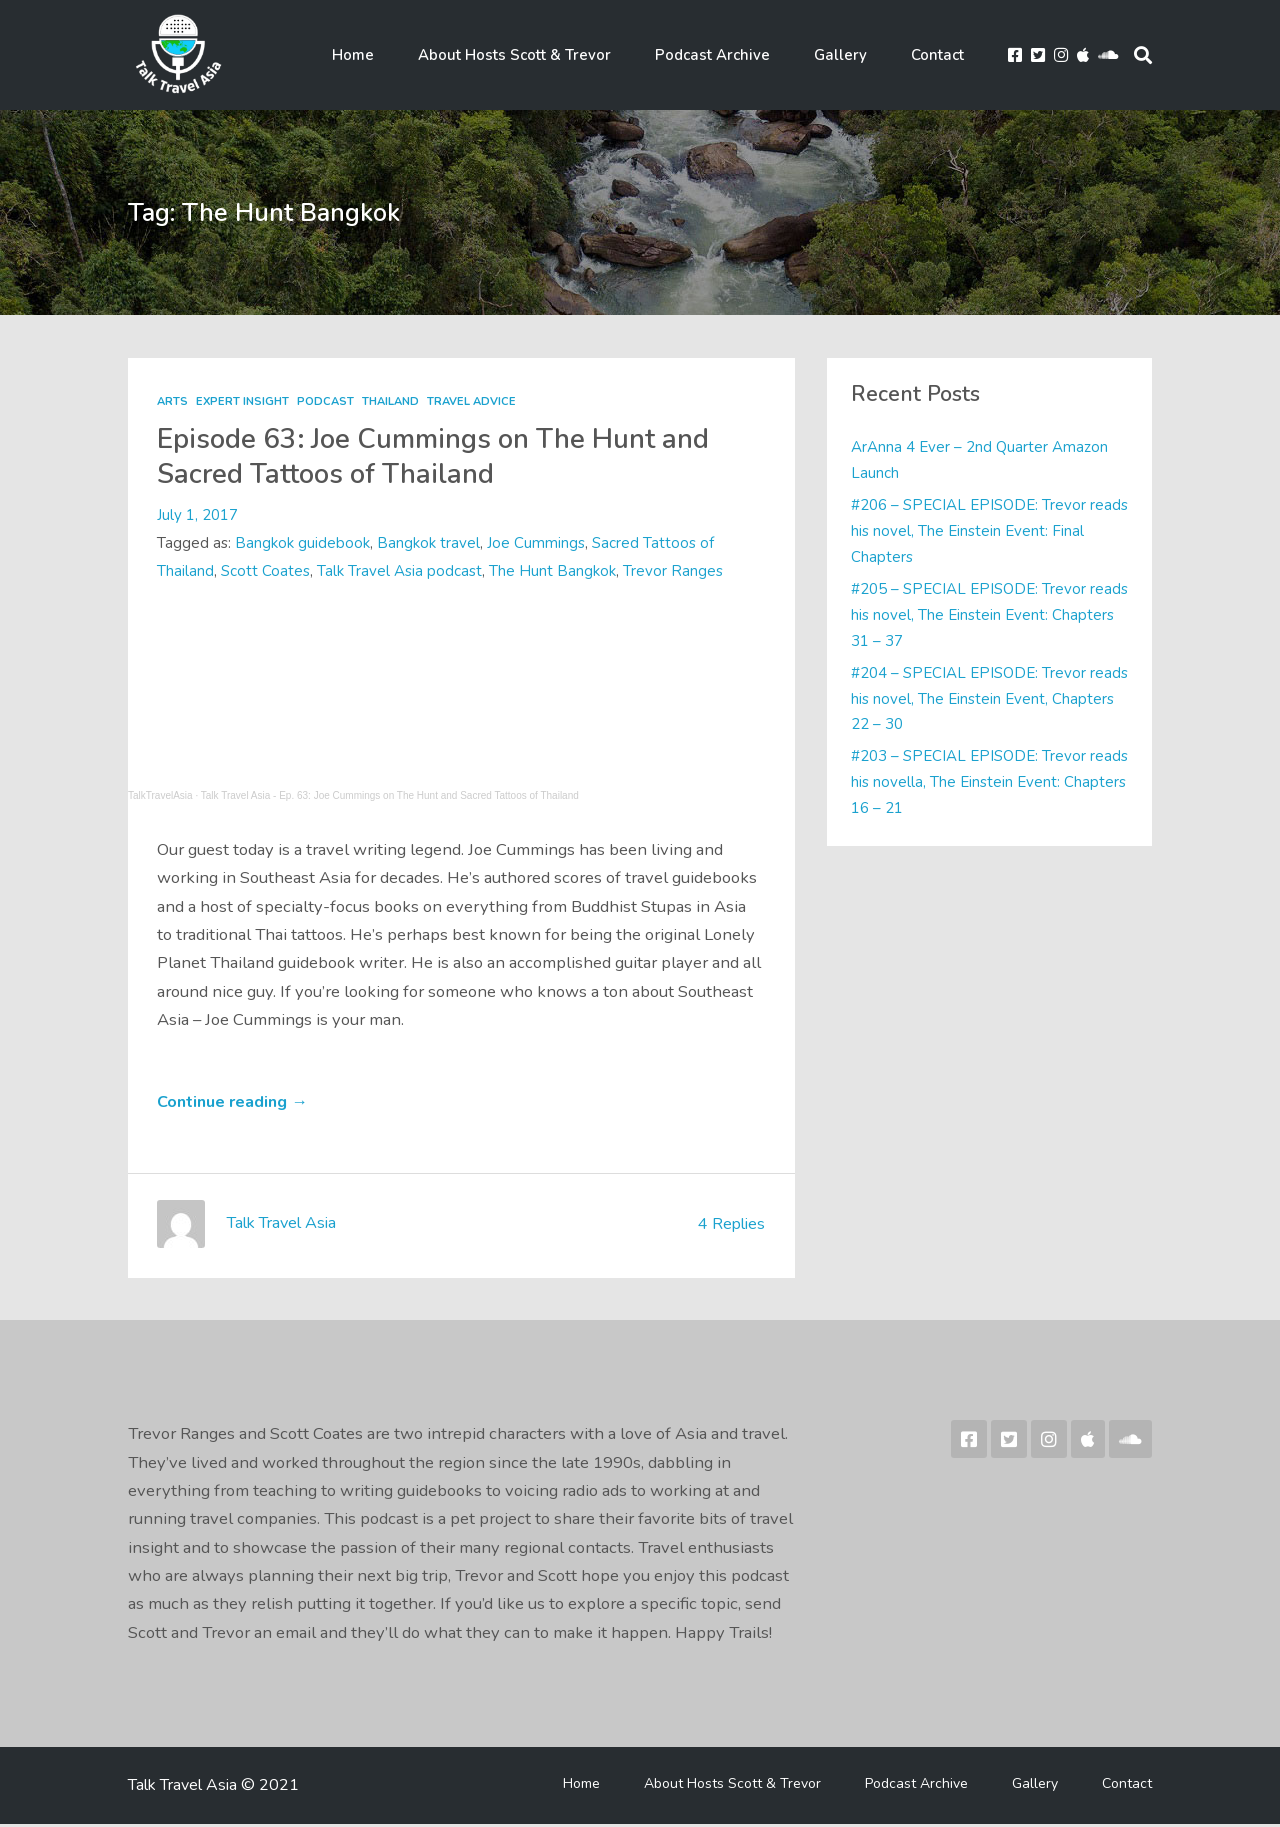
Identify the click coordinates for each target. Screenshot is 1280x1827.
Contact (935, 56)
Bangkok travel (428, 544)
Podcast (327, 402)
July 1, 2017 (197, 516)
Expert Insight (243, 402)
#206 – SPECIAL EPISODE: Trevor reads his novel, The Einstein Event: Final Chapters (988, 532)
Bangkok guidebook (302, 544)
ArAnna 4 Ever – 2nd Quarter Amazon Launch (980, 461)
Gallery (848, 56)
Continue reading (235, 1104)
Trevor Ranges (674, 572)
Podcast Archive (730, 56)
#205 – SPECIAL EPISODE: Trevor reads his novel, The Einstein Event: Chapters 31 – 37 (970, 616)
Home (390, 56)
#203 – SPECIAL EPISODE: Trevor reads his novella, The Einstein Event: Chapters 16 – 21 (976, 783)
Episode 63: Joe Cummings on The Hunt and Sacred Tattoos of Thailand (448, 456)
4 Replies (730, 1226)
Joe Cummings (536, 544)
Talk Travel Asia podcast (400, 572)
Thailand (393, 402)
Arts (172, 402)
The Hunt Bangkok (553, 572)
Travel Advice (474, 402)
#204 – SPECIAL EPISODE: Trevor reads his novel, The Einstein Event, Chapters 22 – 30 (970, 700)
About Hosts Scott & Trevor (541, 56)
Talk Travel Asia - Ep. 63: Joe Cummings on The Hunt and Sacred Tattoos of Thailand (390, 796)
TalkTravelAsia (160, 796)
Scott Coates (266, 572)
